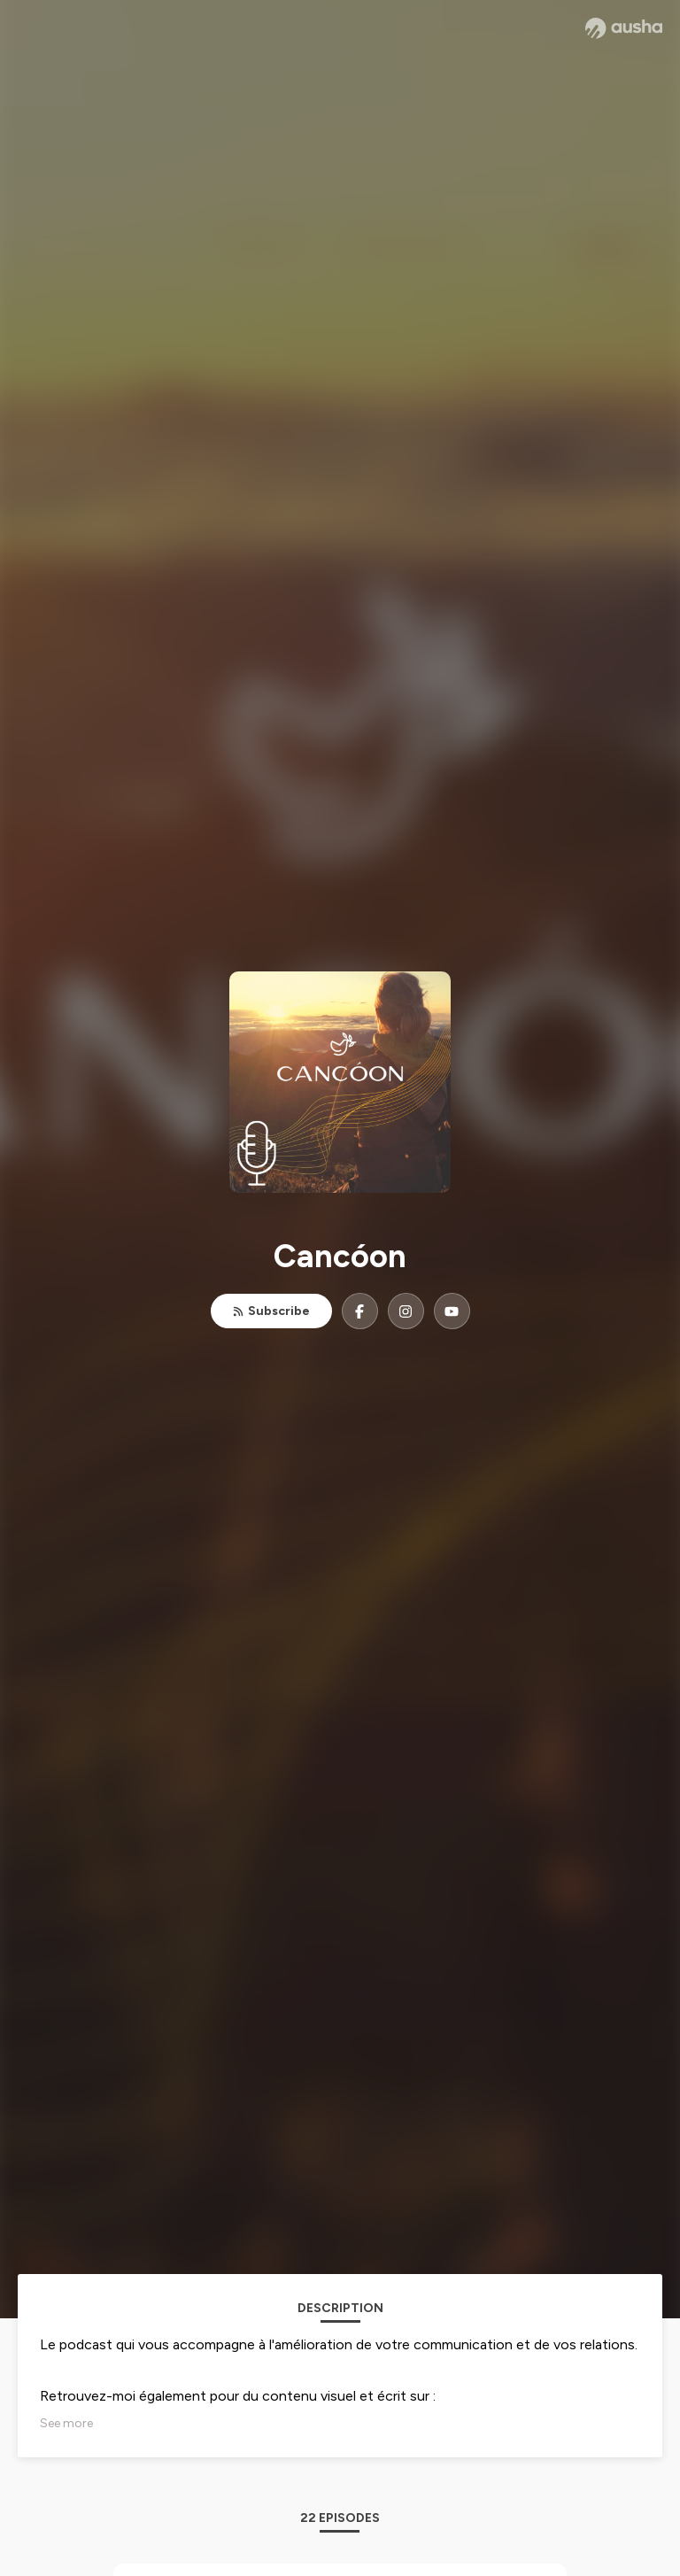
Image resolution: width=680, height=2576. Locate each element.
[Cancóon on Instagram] (406, 1311)
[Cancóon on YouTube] (452, 1311)
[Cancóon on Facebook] (360, 1311)
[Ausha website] (623, 28)
